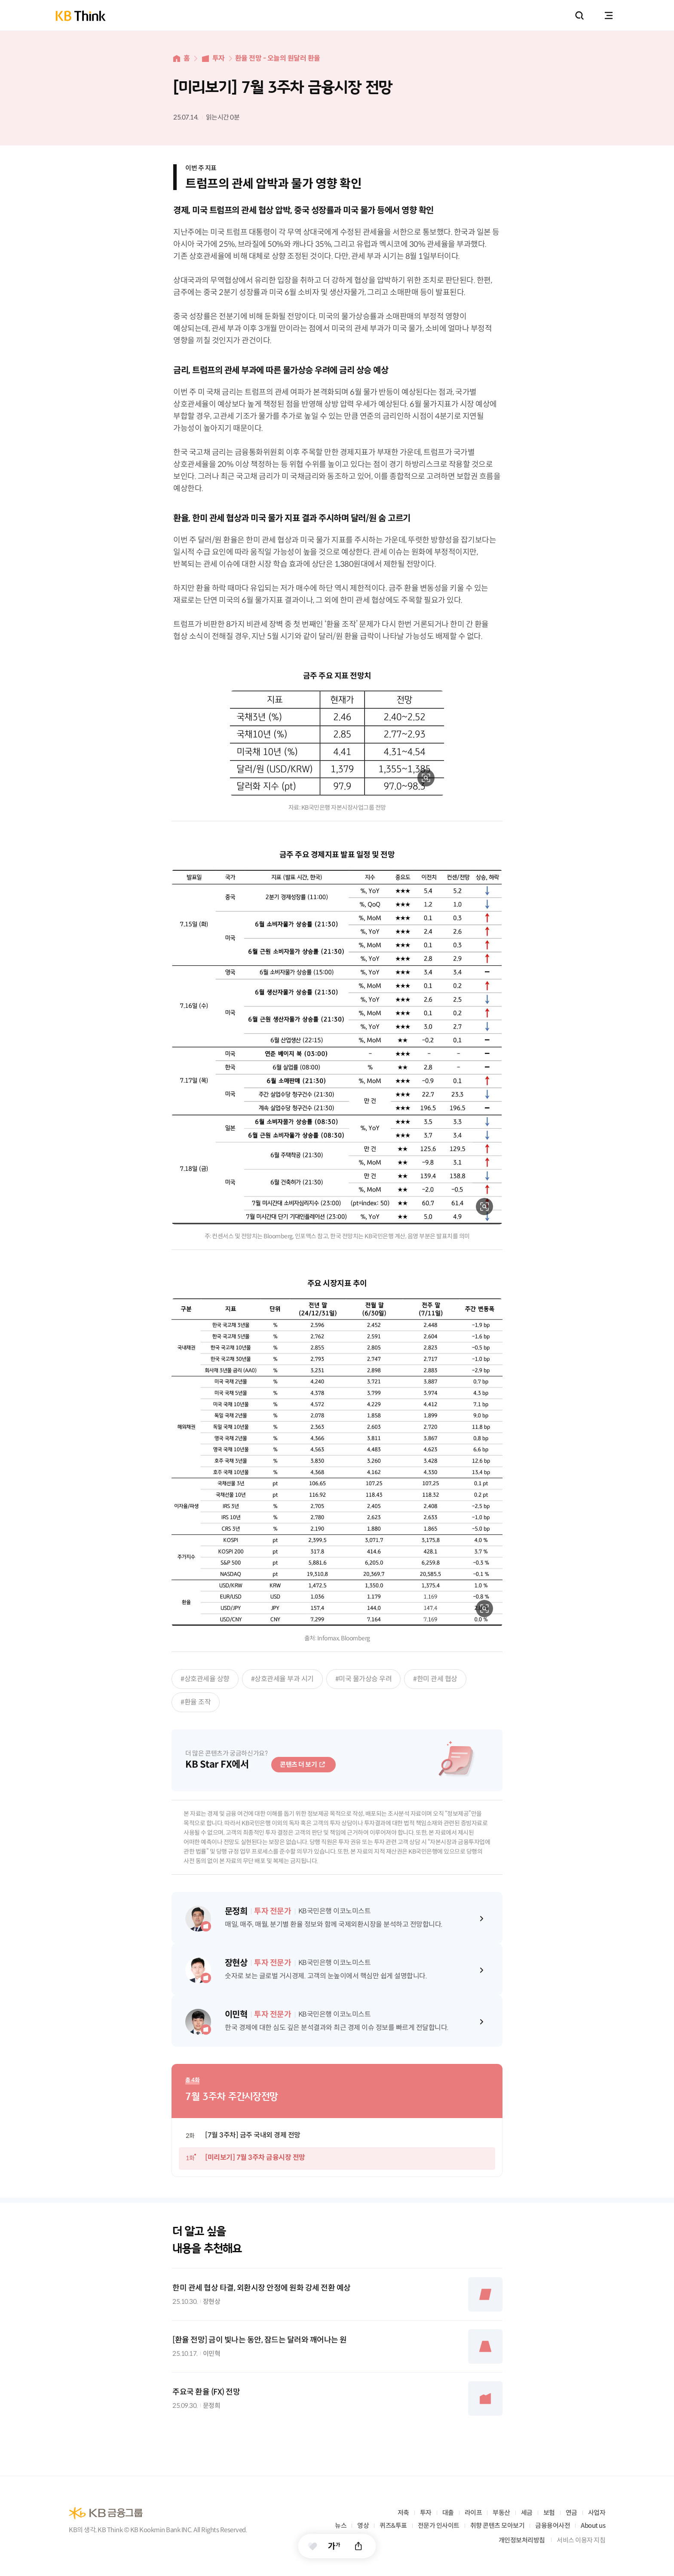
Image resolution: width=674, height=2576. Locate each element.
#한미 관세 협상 (435, 1678)
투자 (218, 58)
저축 (403, 2512)
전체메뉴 (608, 15)
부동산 (501, 2512)
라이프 (473, 2512)
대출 (448, 2512)
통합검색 (579, 15)
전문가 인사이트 (439, 2525)
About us (593, 2525)
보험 (549, 2512)
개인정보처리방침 (522, 2540)
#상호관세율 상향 (205, 1678)
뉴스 (340, 2525)
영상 (363, 2525)
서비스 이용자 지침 (581, 2540)
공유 (358, 2546)
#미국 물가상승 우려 (363, 1678)
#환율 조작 (196, 1702)
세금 (527, 2512)
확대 (426, 777)
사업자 (597, 2512)
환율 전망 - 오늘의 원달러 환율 (277, 58)
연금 (571, 2512)
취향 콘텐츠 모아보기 (497, 2525)
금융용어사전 (552, 2525)
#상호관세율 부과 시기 (282, 1678)
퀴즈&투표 (393, 2525)
